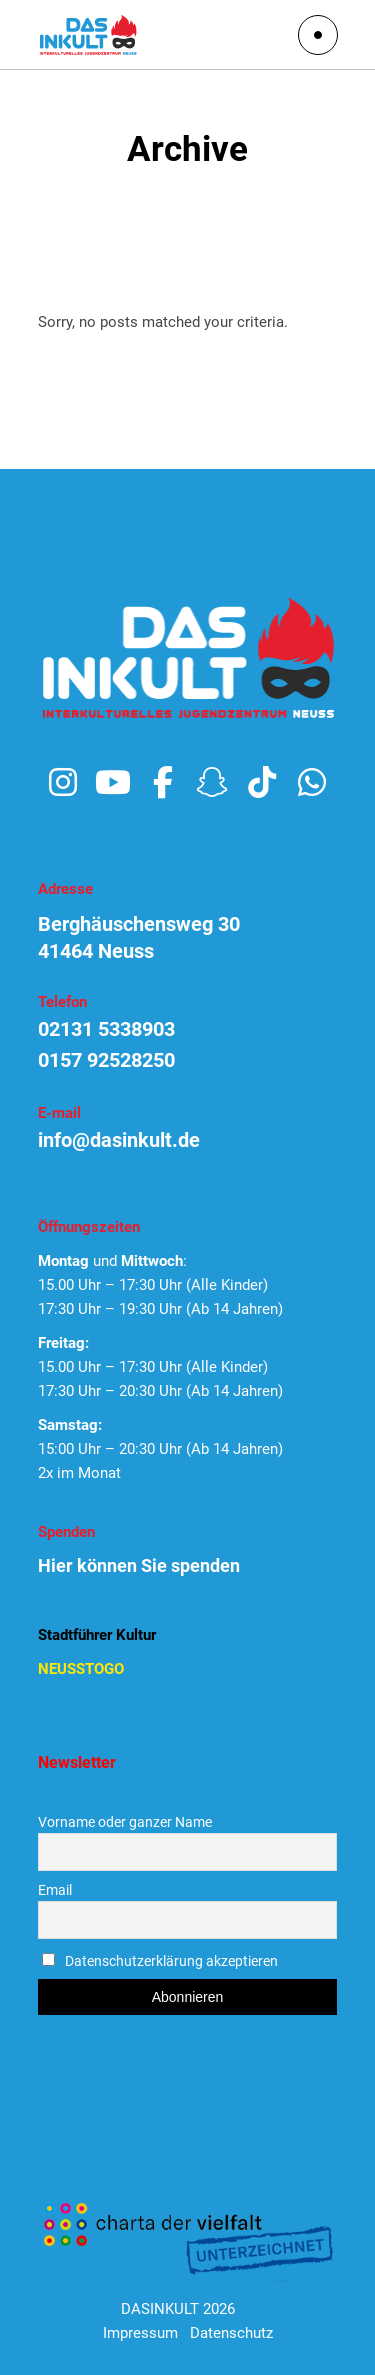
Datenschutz (231, 2333)
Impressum (140, 2333)
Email (55, 1890)
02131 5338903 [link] (106, 1029)
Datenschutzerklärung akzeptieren (171, 1961)
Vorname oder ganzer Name (125, 1822)
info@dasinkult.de (119, 1140)
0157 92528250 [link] (106, 1060)
